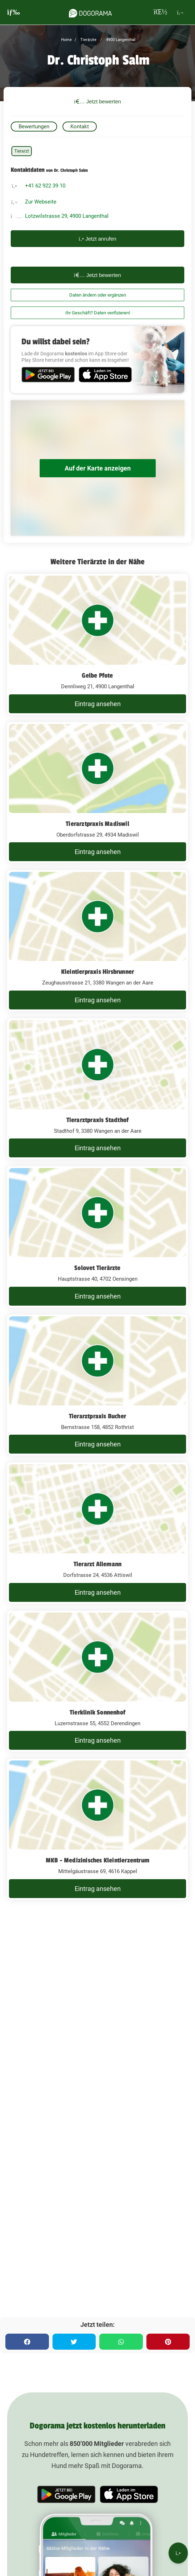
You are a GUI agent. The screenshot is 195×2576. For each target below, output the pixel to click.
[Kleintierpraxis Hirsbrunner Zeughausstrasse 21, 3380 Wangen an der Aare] (97, 940)
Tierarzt (21, 151)
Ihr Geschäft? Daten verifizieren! (97, 312)
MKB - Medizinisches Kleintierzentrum (97, 1860)
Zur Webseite (40, 202)
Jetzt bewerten (97, 101)
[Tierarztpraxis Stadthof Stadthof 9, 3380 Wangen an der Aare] (97, 1089)
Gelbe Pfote (97, 675)
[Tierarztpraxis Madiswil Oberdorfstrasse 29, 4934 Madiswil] (97, 792)
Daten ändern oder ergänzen (97, 295)
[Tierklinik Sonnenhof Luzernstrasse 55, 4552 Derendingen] (97, 1681)
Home (66, 39)
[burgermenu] (13, 12)
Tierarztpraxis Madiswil (97, 824)
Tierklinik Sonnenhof (97, 1712)
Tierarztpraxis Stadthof (97, 1120)
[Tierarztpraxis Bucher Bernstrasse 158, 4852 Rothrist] (97, 1385)
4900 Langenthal (120, 39)
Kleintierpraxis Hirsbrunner (97, 972)
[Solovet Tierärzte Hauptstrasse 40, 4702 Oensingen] (97, 1236)
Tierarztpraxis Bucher (97, 1416)
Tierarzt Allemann (97, 1564)
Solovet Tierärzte (97, 1268)
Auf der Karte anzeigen (98, 468)
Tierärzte (87, 39)
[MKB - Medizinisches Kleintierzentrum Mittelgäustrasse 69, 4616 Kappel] (97, 1829)
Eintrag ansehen (98, 704)
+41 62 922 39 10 (45, 185)
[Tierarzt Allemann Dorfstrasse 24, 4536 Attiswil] (97, 1533)
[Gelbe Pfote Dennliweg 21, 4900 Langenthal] (97, 644)
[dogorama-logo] (90, 12)
